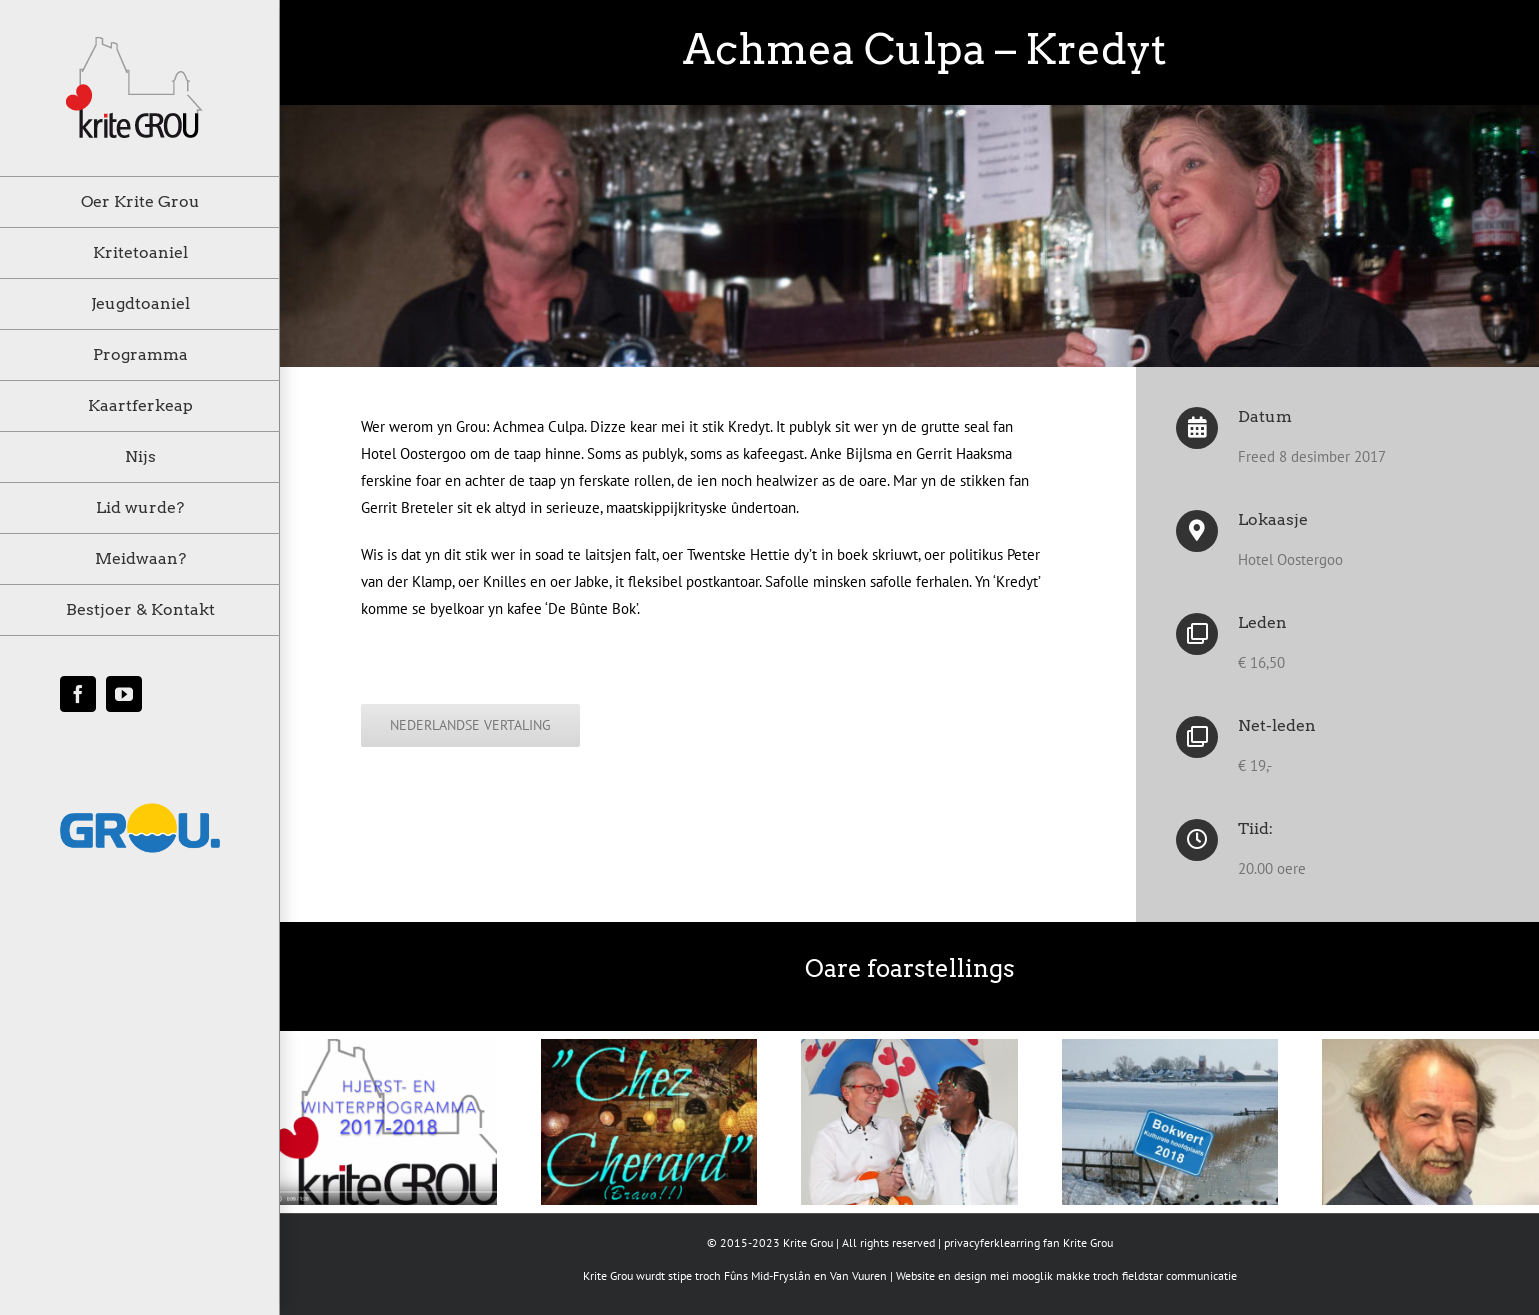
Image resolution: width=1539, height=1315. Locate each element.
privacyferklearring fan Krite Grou (1028, 1242)
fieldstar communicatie (1179, 1275)
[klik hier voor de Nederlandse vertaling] (470, 725)
